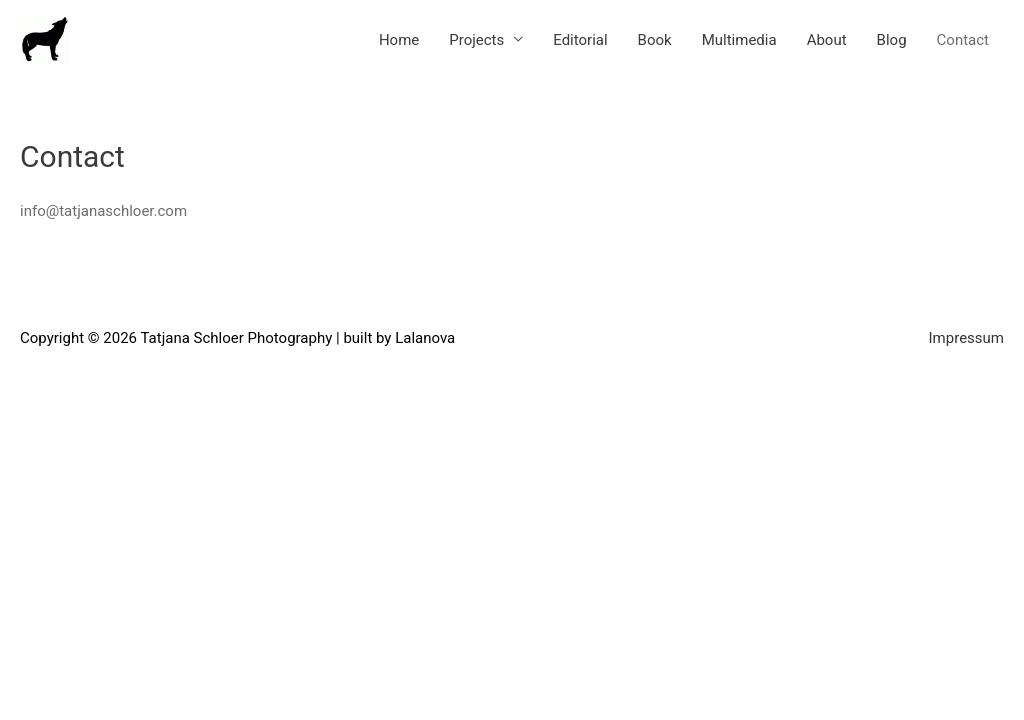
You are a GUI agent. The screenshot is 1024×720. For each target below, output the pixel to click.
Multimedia (739, 40)
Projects (476, 40)
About (827, 40)
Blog (892, 40)
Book (655, 40)
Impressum (966, 338)
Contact (963, 40)
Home (399, 40)
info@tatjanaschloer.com (103, 211)
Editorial (580, 40)
